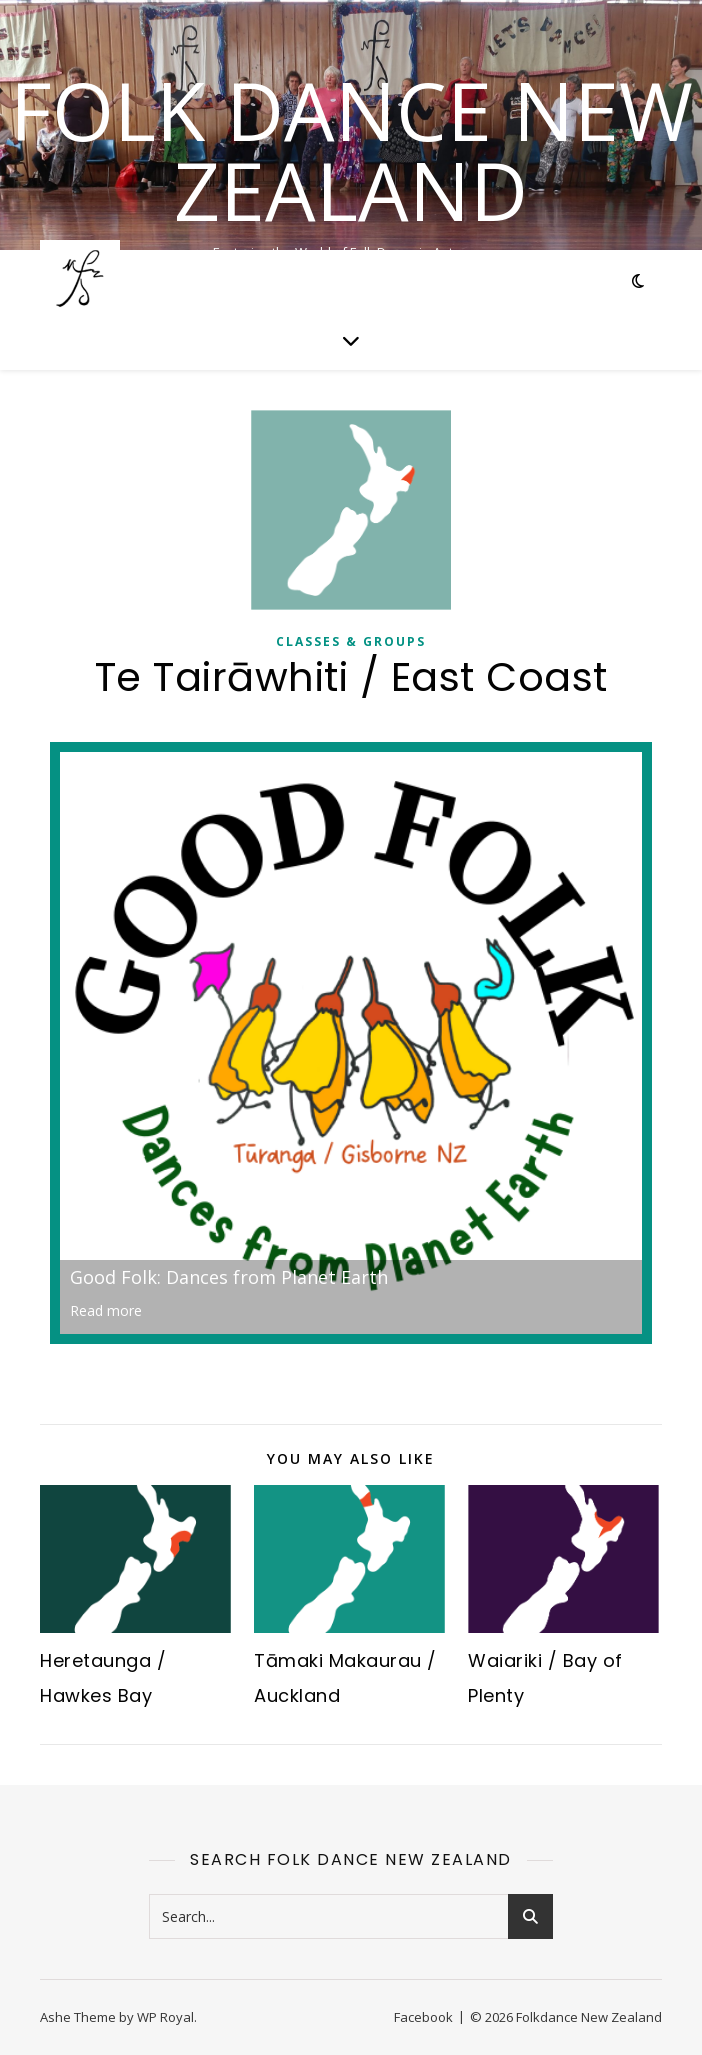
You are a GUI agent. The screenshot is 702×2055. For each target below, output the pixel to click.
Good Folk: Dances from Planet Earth (229, 1277)
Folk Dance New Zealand (351, 150)
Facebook (423, 2017)
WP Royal (165, 2017)
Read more (106, 1310)
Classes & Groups (351, 641)
